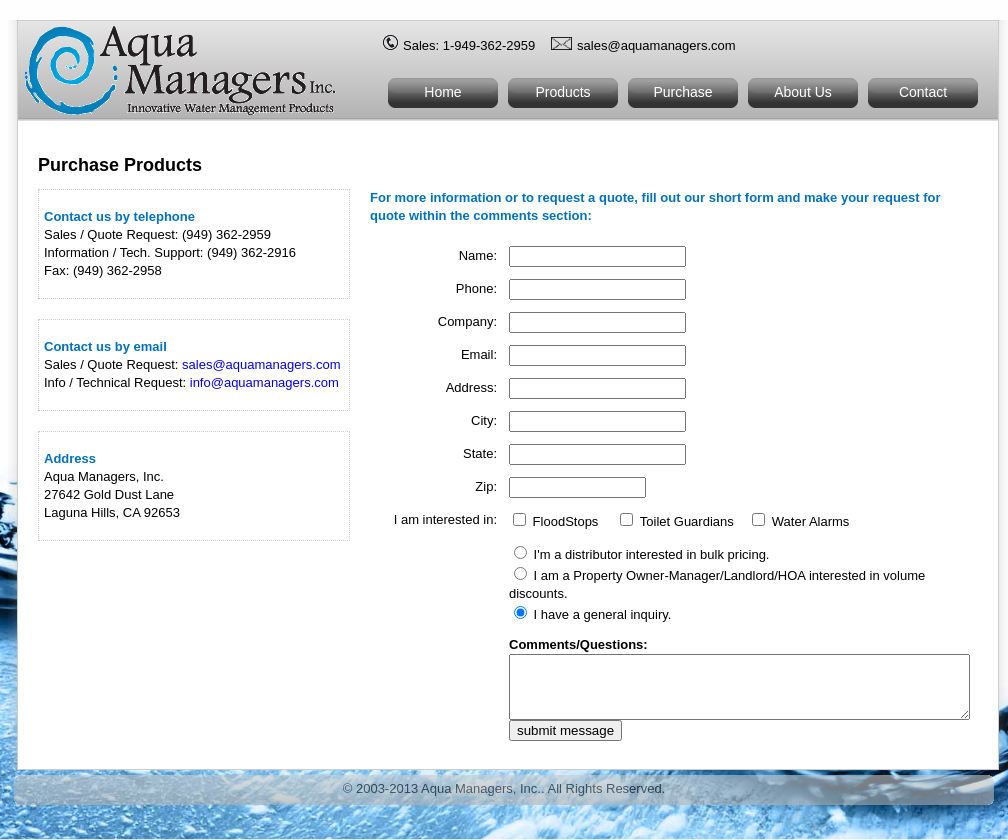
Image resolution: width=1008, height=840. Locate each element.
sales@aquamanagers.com (656, 45)
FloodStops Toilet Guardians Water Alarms (631, 537)
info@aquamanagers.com (264, 382)
